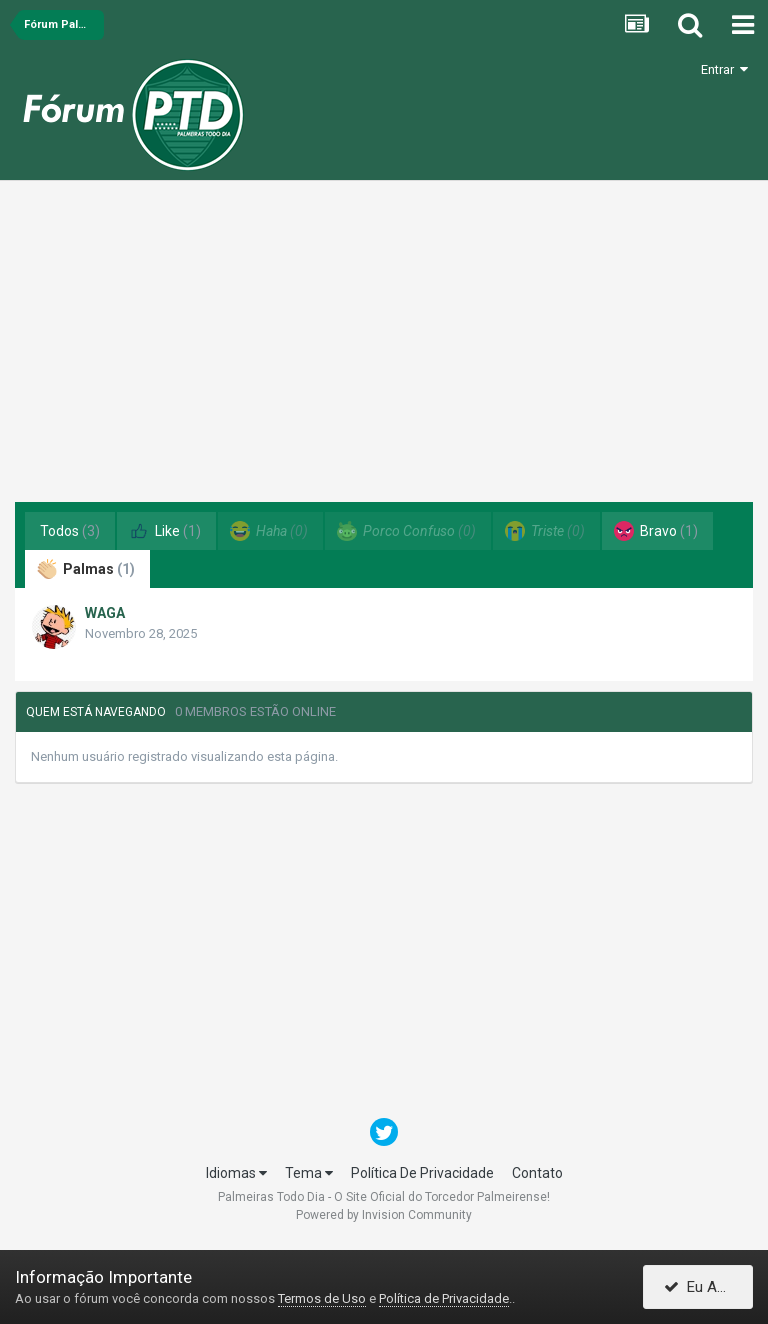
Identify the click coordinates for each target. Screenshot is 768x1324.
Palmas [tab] (86, 569)
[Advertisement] (384, 349)
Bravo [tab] (656, 531)
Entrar (724, 69)
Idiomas (236, 1173)
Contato (537, 1173)
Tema (309, 1173)
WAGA (105, 613)
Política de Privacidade (444, 1298)
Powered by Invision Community (384, 1215)
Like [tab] (165, 531)
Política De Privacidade (422, 1173)
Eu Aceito (707, 1287)
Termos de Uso (322, 1298)
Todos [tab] (70, 531)
